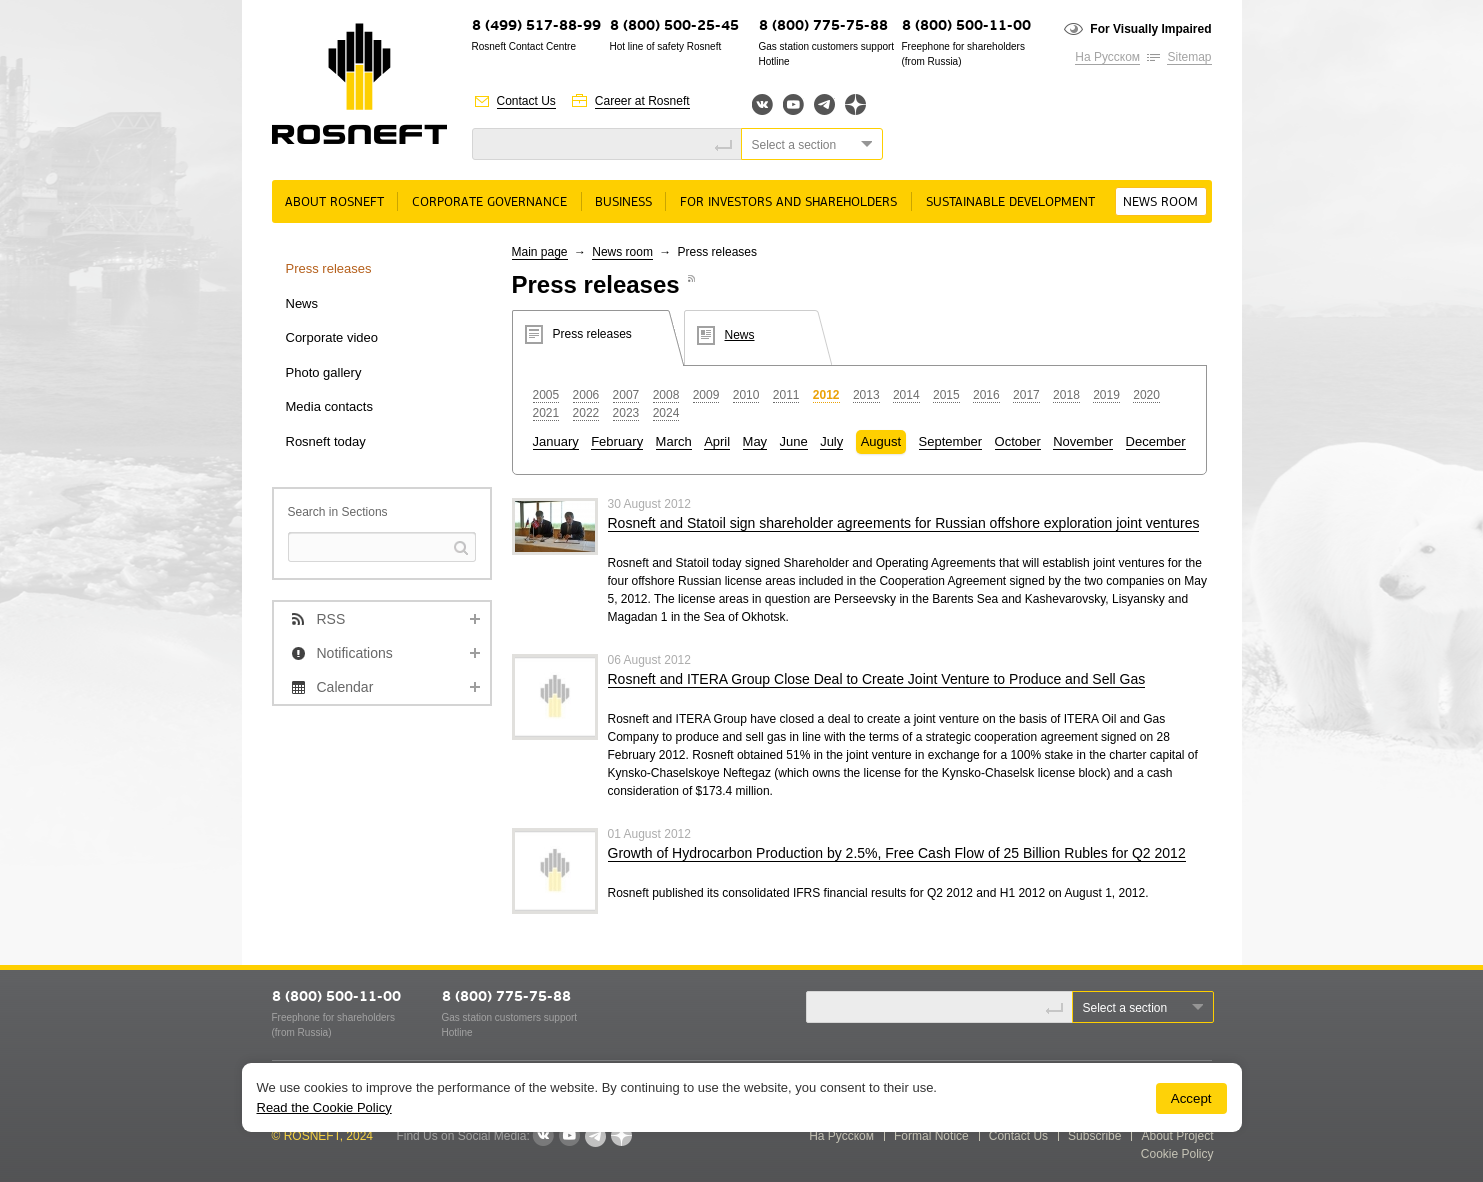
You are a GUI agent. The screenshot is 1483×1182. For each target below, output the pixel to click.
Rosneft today (326, 441)
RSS (331, 619)
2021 (546, 413)
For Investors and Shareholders (788, 202)
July (831, 441)
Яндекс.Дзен (855, 104)
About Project (1177, 1136)
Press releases (329, 268)
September (951, 441)
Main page (540, 252)
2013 (866, 395)
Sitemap (1189, 57)
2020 (1146, 395)
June (794, 441)
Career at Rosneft (642, 101)
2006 (586, 395)
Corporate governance (489, 202)
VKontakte (543, 1136)
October (1018, 441)
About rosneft (334, 202)
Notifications (355, 653)
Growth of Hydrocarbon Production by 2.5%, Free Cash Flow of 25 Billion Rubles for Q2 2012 (897, 853)
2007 (626, 395)
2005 (546, 395)
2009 (706, 395)
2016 (986, 395)
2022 (586, 413)
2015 (946, 395)
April (717, 441)
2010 (746, 395)
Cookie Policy (1177, 1154)
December (1156, 441)
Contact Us (526, 101)
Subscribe (1094, 1136)
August (881, 441)
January (556, 441)
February (617, 441)
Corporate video (332, 337)
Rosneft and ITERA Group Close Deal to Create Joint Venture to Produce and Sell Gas (877, 679)
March (674, 441)
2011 (786, 395)
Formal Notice (931, 1136)
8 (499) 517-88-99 (536, 26)
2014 (906, 395)
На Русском (1107, 57)
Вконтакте (762, 104)
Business (623, 202)
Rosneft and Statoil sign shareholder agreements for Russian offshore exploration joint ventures (904, 523)
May (755, 441)
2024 (666, 413)
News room (1160, 202)
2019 (1106, 395)
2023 (626, 413)
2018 (1066, 395)
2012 (826, 395)
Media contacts (329, 406)
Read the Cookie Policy (324, 1107)
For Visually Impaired (1150, 29)
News (302, 303)
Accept (1191, 1098)
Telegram (824, 104)
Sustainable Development (1010, 202)
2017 (1026, 395)
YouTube (793, 104)
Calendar (345, 687)
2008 (666, 395)
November (1083, 441)
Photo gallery (324, 372)
